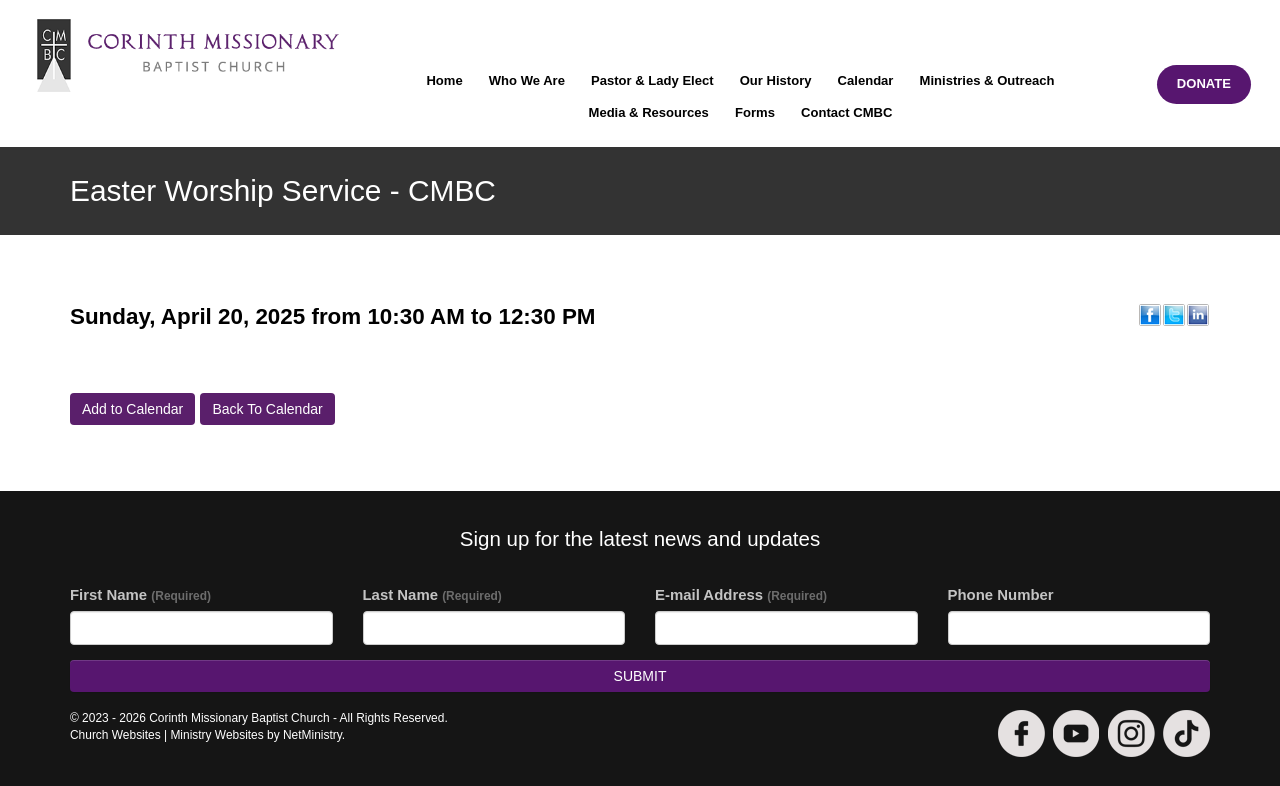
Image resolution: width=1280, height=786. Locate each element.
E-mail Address (741, 594)
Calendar (866, 80)
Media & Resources (649, 112)
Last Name (432, 594)
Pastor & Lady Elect (652, 80)
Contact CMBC (846, 112)
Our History (776, 80)
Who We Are (527, 80)
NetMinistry (312, 735)
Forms (755, 112)
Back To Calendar (267, 409)
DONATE (1204, 83)
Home (444, 80)
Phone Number (1001, 594)
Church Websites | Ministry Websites (168, 735)
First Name (140, 594)
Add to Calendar (132, 409)
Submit (640, 676)
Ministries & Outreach (987, 80)
